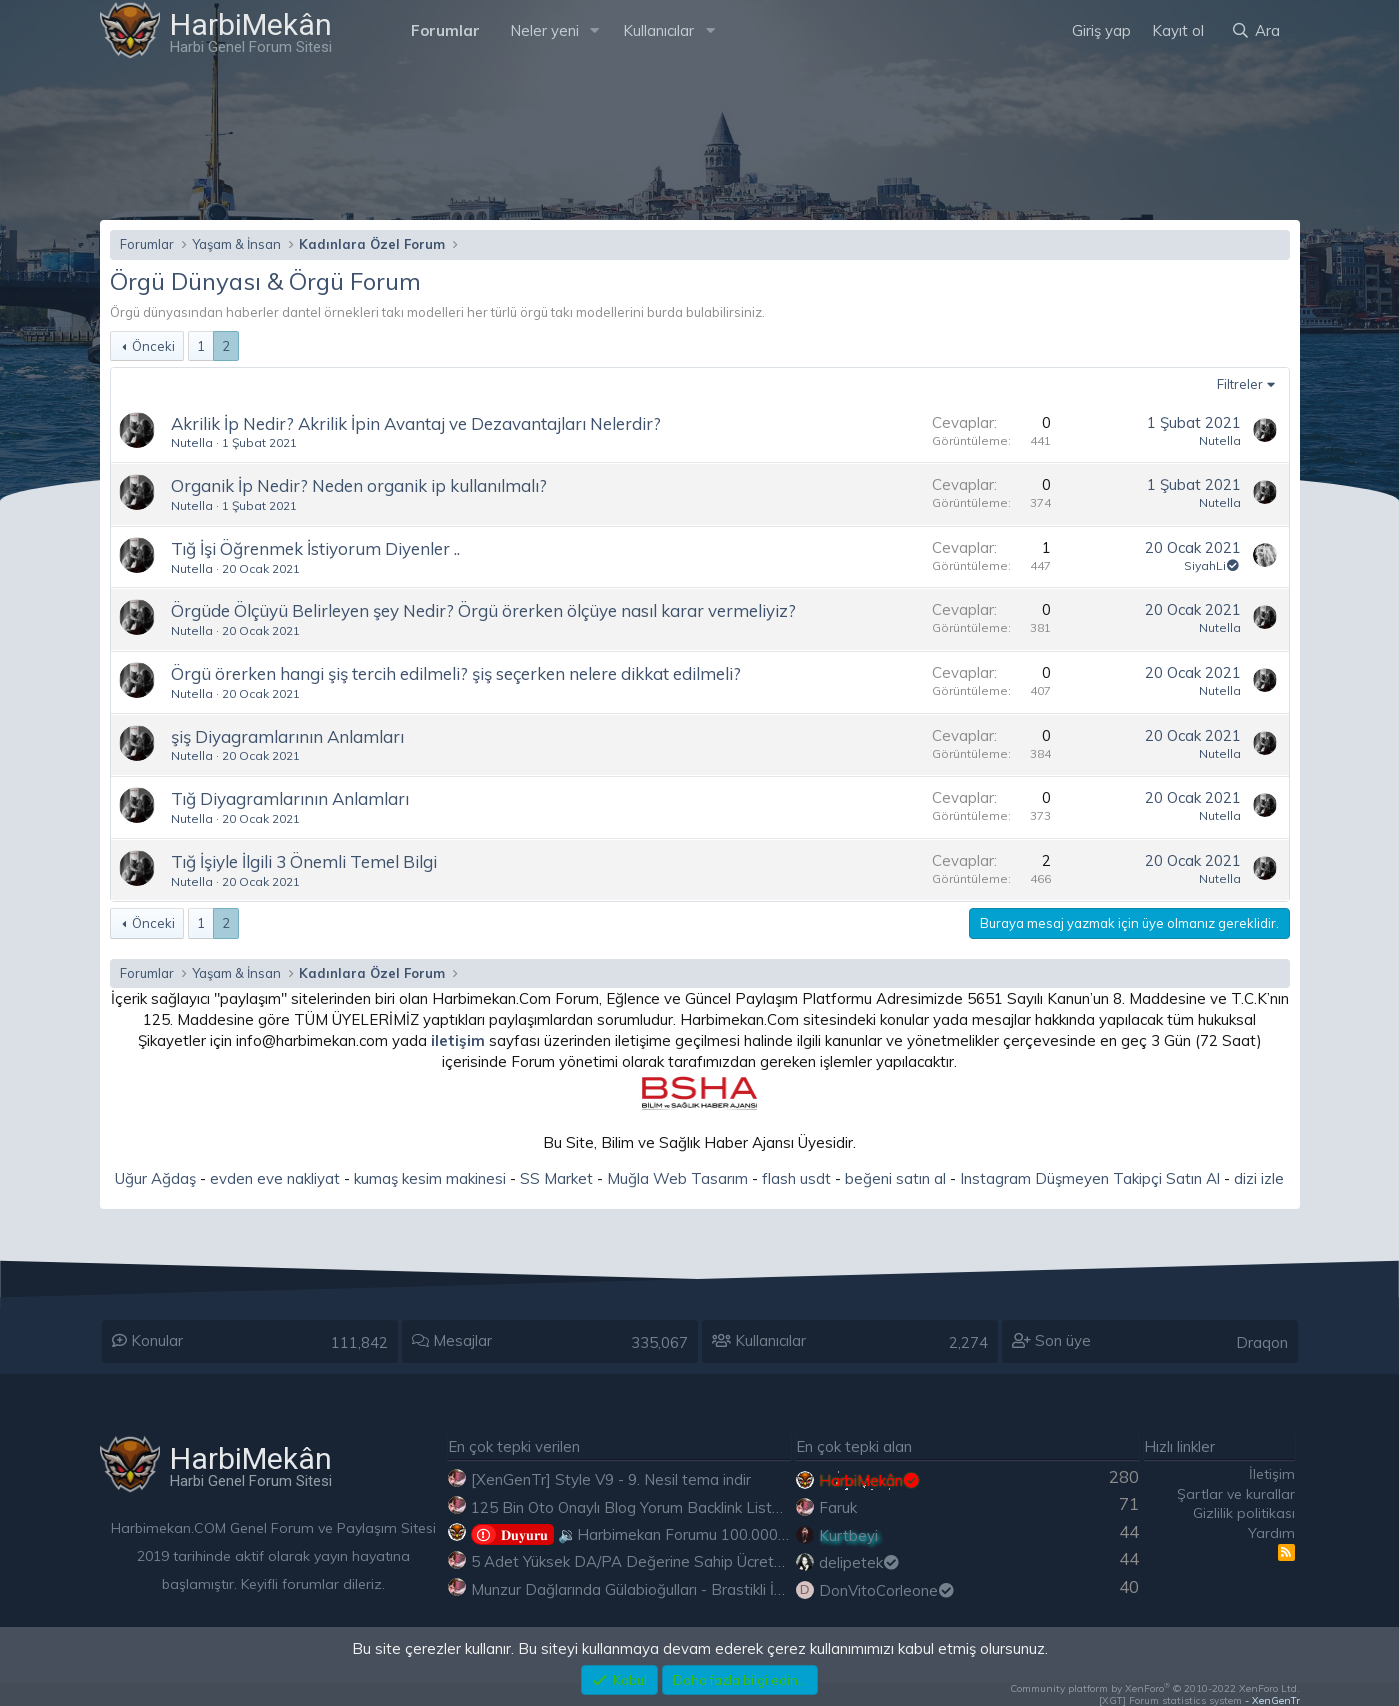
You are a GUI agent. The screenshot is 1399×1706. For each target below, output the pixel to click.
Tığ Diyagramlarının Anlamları (290, 798)
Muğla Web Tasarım (677, 1178)
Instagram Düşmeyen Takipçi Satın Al (1090, 1178)
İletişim (1272, 1474)
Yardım (1271, 1533)
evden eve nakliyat (275, 1178)
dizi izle (1259, 1178)
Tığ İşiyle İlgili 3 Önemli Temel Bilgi (304, 861)
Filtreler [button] (1240, 384)
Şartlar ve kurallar (1236, 1494)
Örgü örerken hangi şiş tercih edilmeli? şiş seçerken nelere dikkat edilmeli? (456, 673)
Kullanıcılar (658, 30)
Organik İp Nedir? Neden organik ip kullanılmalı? (359, 485)
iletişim (458, 1040)
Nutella (192, 442)
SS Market (556, 1178)
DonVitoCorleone (888, 1590)
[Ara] (1255, 30)
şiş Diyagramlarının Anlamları (287, 736)
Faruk (838, 1507)
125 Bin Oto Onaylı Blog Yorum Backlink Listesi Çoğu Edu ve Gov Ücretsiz (723, 1507)
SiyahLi (1212, 565)
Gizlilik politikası (1244, 1513)
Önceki (153, 346)
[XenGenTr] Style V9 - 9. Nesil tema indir (611, 1479)
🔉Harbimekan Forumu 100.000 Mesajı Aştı (664, 1534)
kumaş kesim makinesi (430, 1178)
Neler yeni (544, 30)
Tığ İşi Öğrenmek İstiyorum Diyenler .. (315, 548)
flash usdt (796, 1178)
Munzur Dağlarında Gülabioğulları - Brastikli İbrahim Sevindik (676, 1589)
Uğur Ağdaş (155, 1178)
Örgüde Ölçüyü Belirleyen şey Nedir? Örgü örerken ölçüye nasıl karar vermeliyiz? (483, 610)
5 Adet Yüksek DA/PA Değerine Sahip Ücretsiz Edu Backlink (676, 1561)
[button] (594, 30)
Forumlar (445, 30)
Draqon (1262, 1342)
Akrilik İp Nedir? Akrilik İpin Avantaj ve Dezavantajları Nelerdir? (416, 423)
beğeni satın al (895, 1178)
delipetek (860, 1562)
